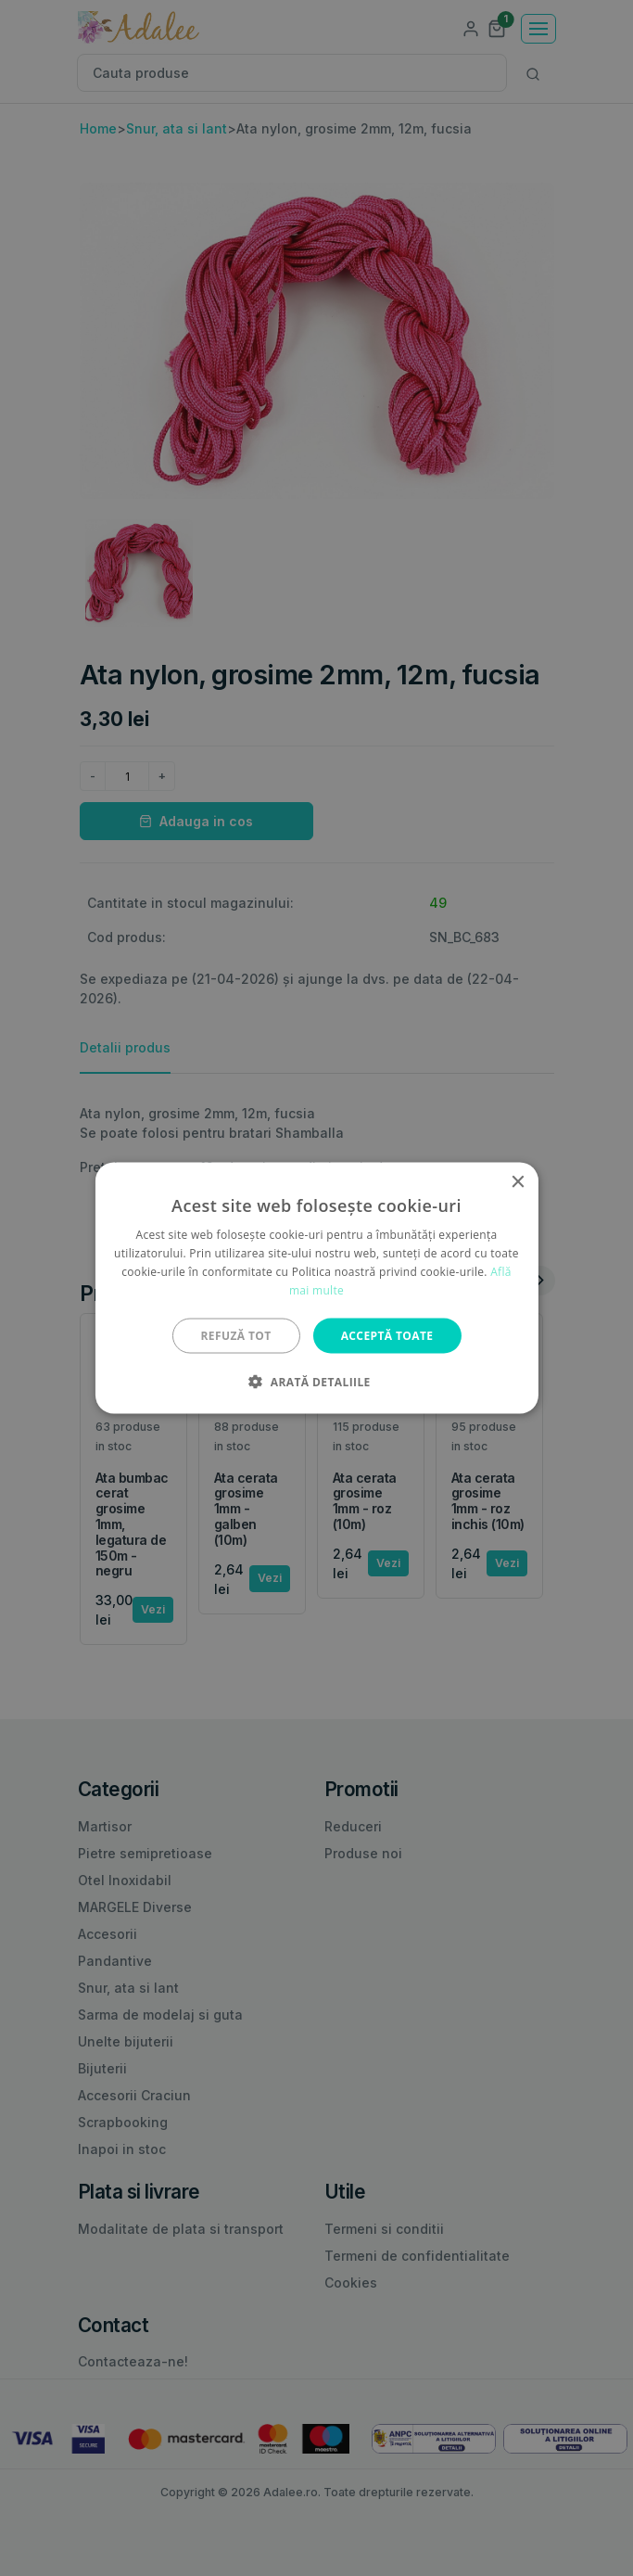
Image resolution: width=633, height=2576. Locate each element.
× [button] (518, 1183)
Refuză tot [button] (236, 1335)
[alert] (316, 1288)
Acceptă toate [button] (387, 1335)
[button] (316, 1380)
